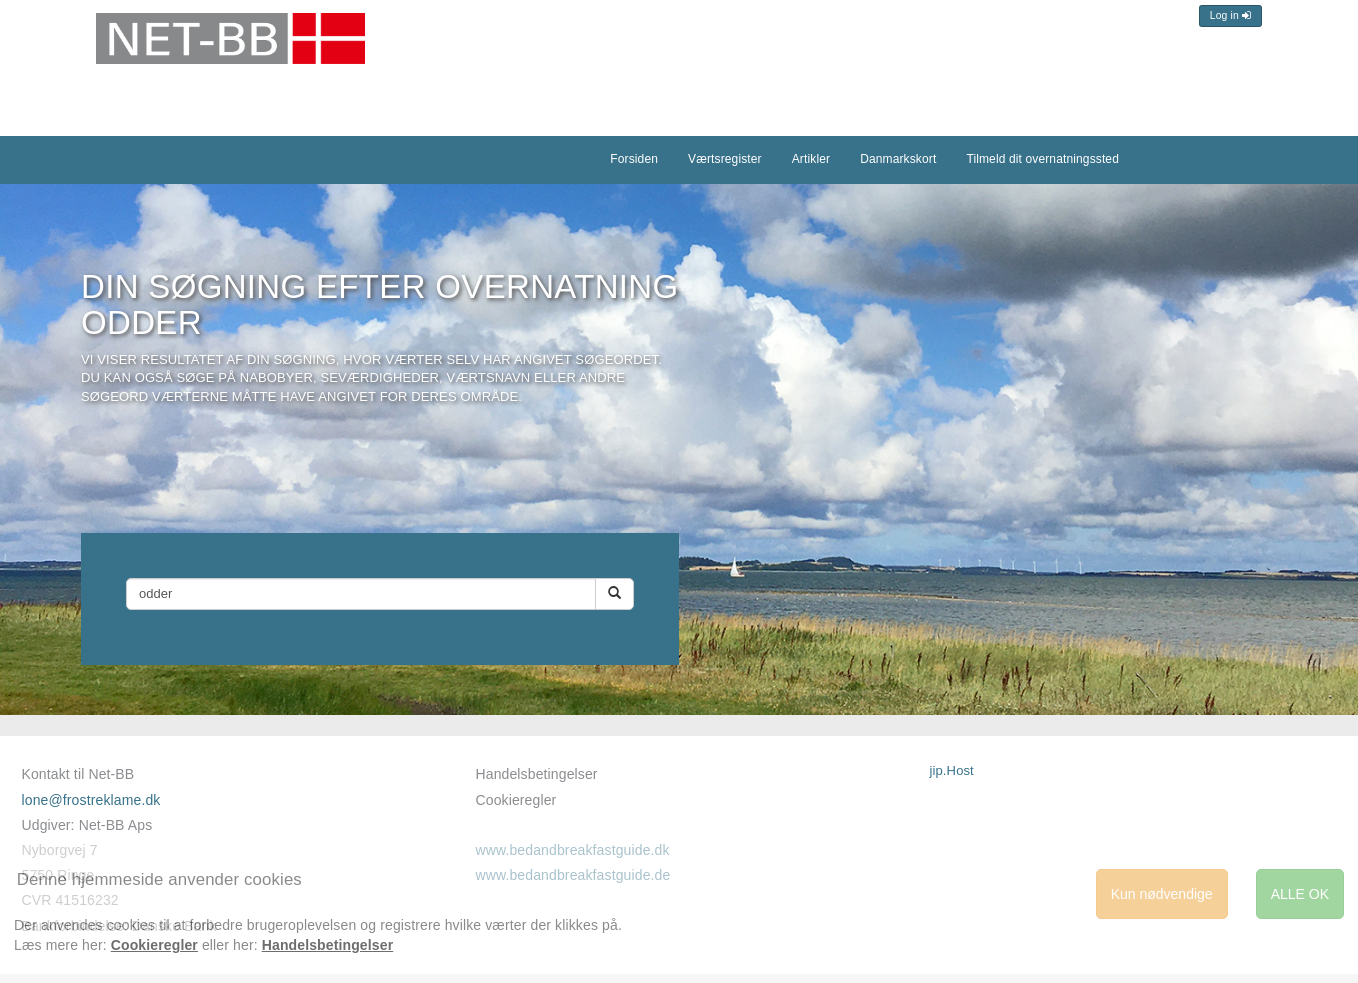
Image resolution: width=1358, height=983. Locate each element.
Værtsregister (725, 159)
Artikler (811, 159)
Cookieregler (515, 800)
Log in (1230, 15)
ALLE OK (1300, 894)
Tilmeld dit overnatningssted (1042, 159)
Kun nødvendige (1162, 894)
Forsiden (634, 159)
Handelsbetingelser (536, 774)
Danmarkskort (898, 159)
